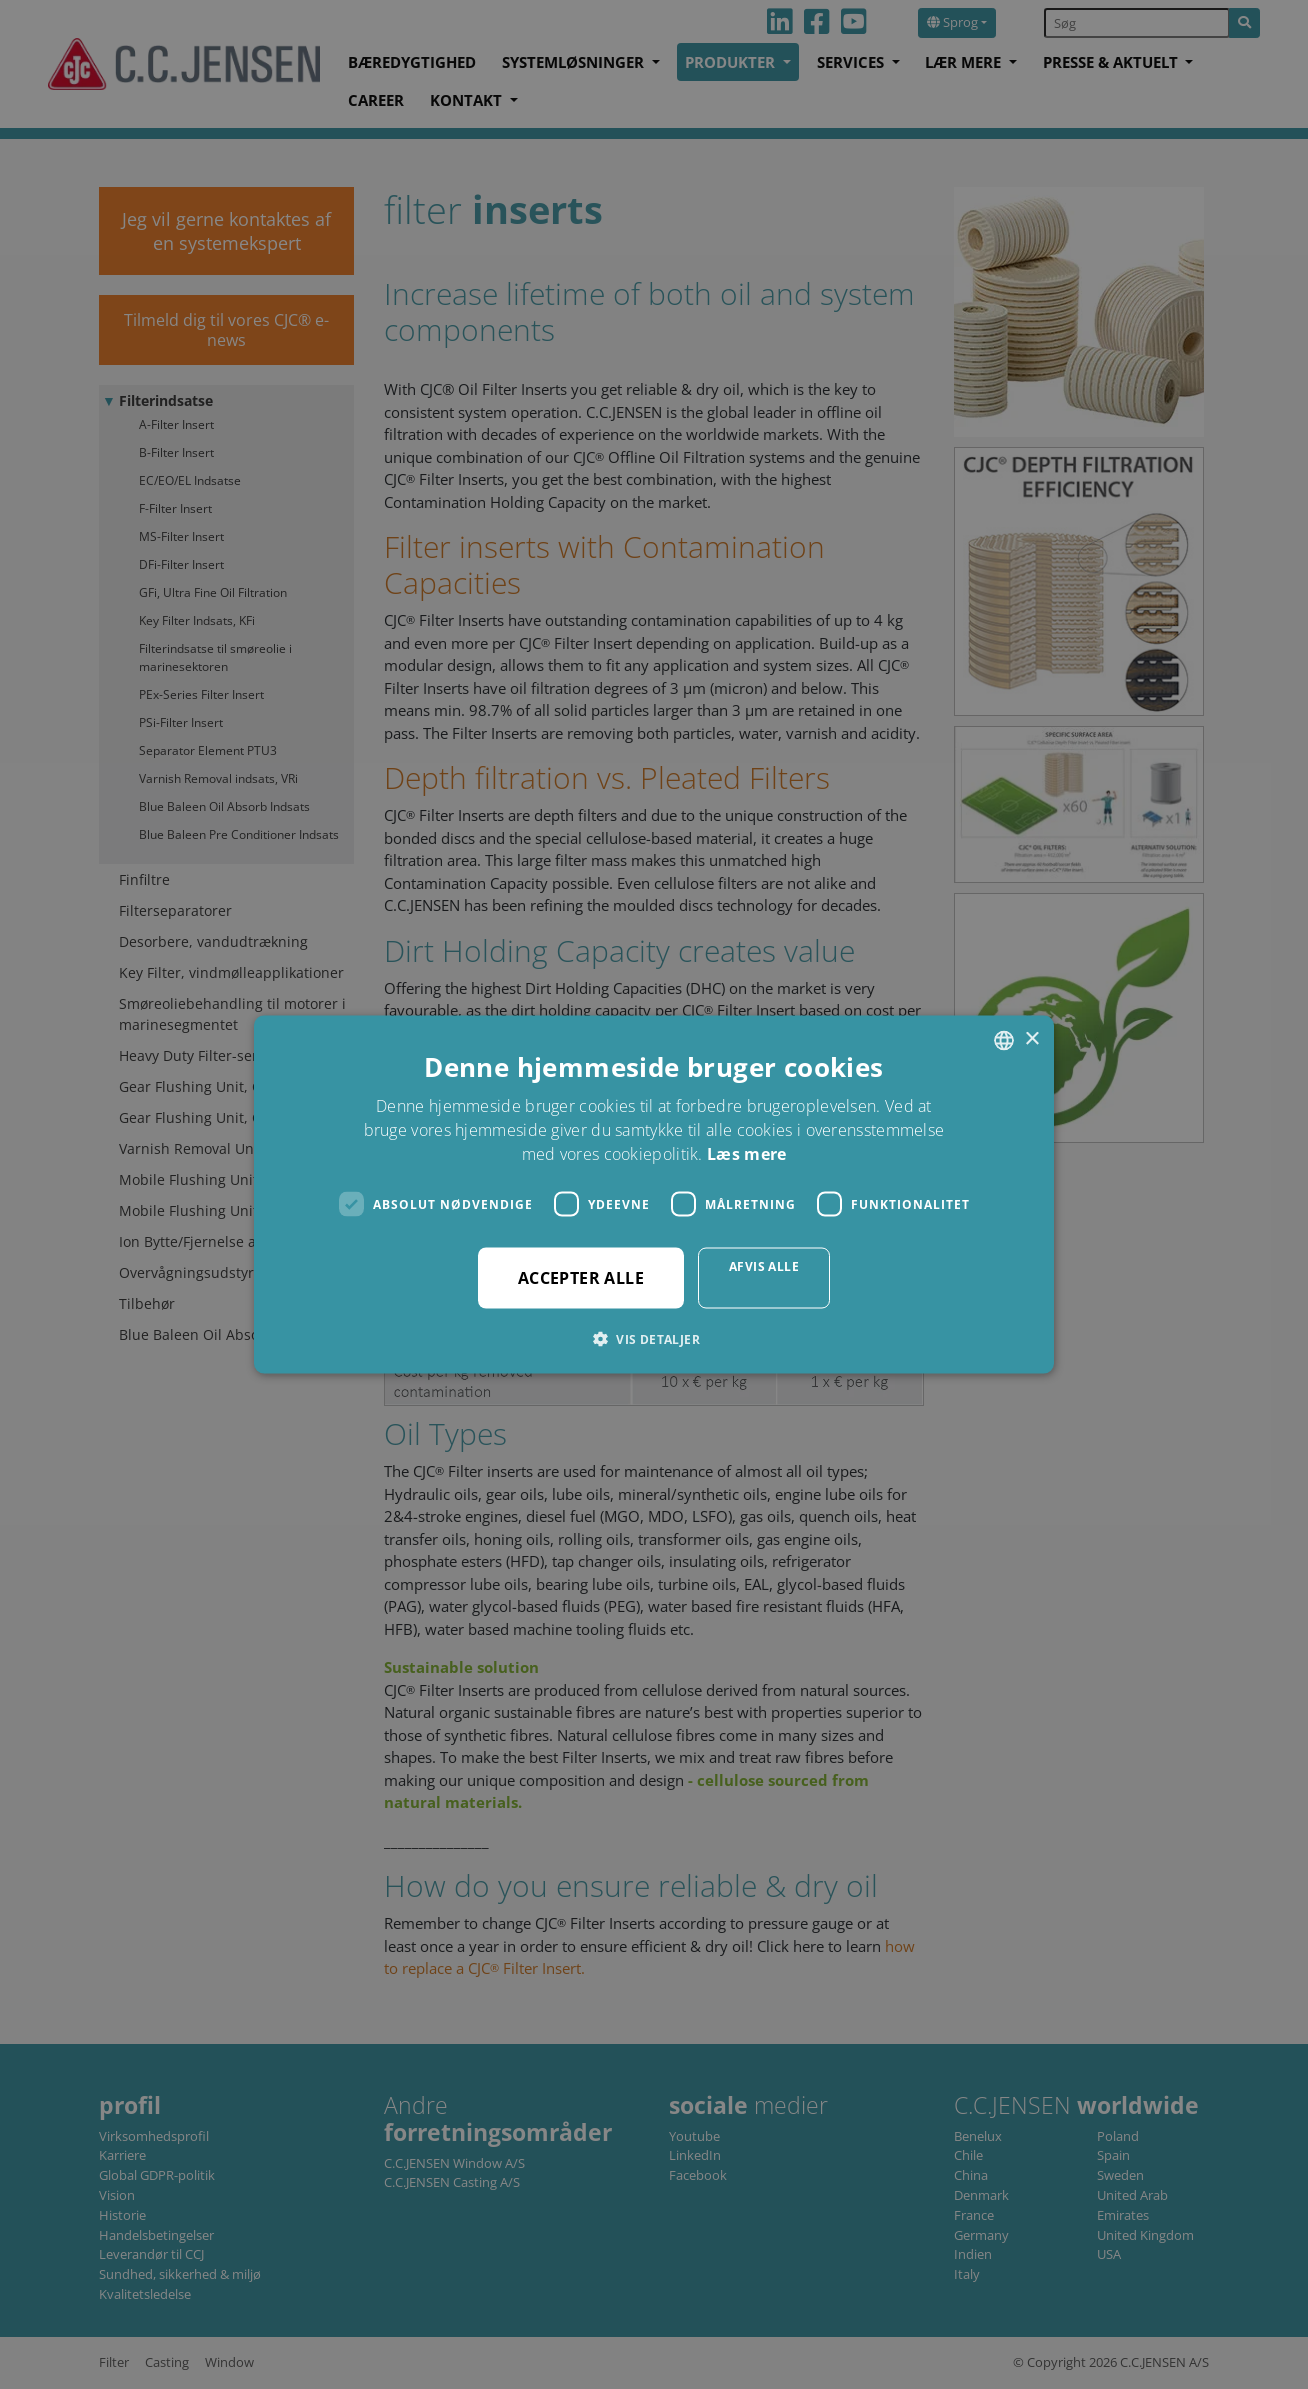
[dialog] (654, 1194)
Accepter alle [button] (581, 1278)
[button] (654, 1339)
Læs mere (746, 1154)
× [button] (1031, 1039)
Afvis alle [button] (764, 1266)
